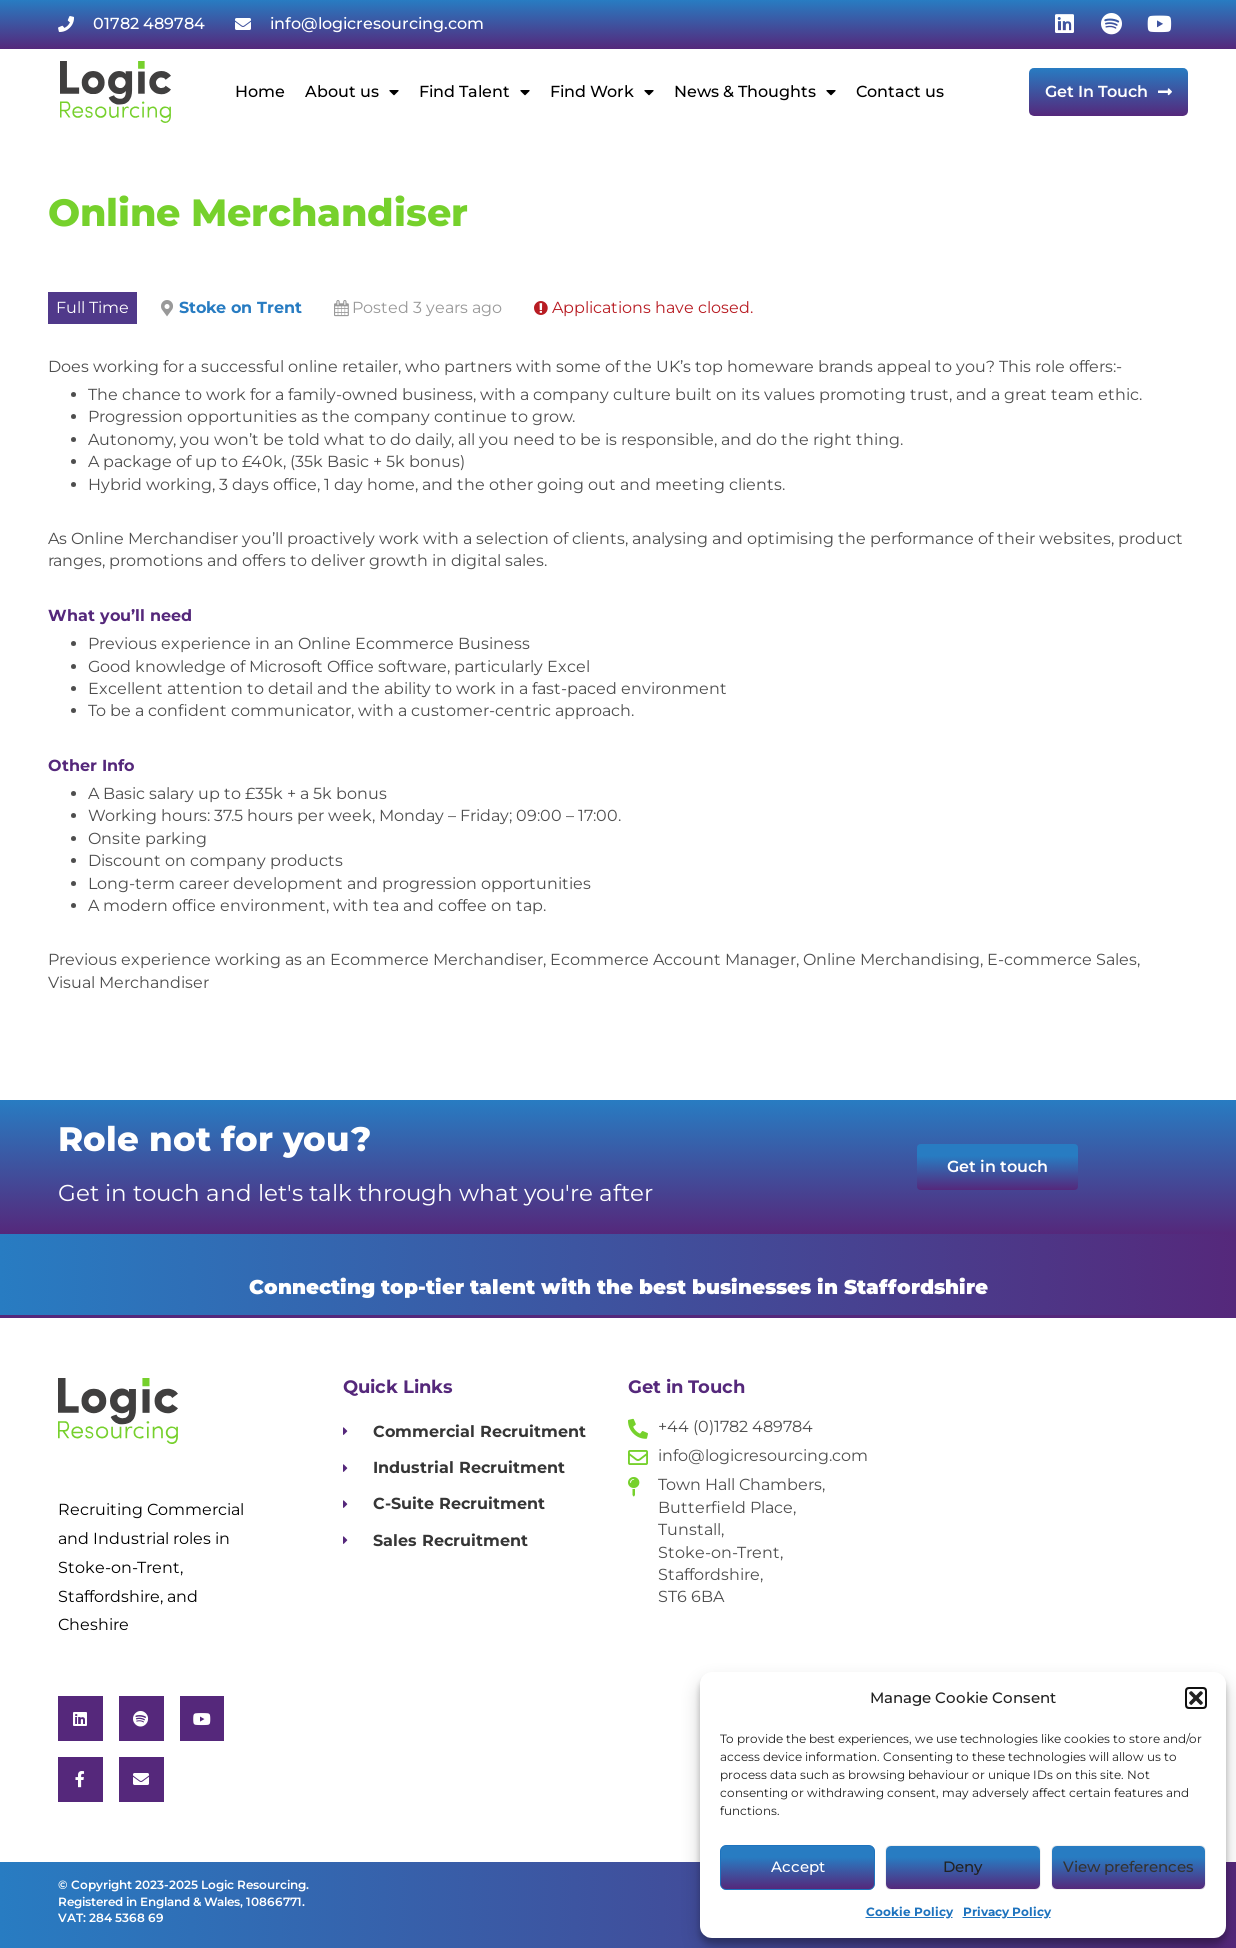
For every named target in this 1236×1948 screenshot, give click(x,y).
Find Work (602, 92)
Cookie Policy (909, 1911)
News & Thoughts (755, 92)
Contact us (900, 91)
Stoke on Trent (240, 307)
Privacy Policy (1007, 1911)
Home (260, 91)
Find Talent (474, 92)
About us (352, 92)
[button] (1196, 1698)
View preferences (1128, 1866)
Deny (962, 1866)
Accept (798, 1866)
